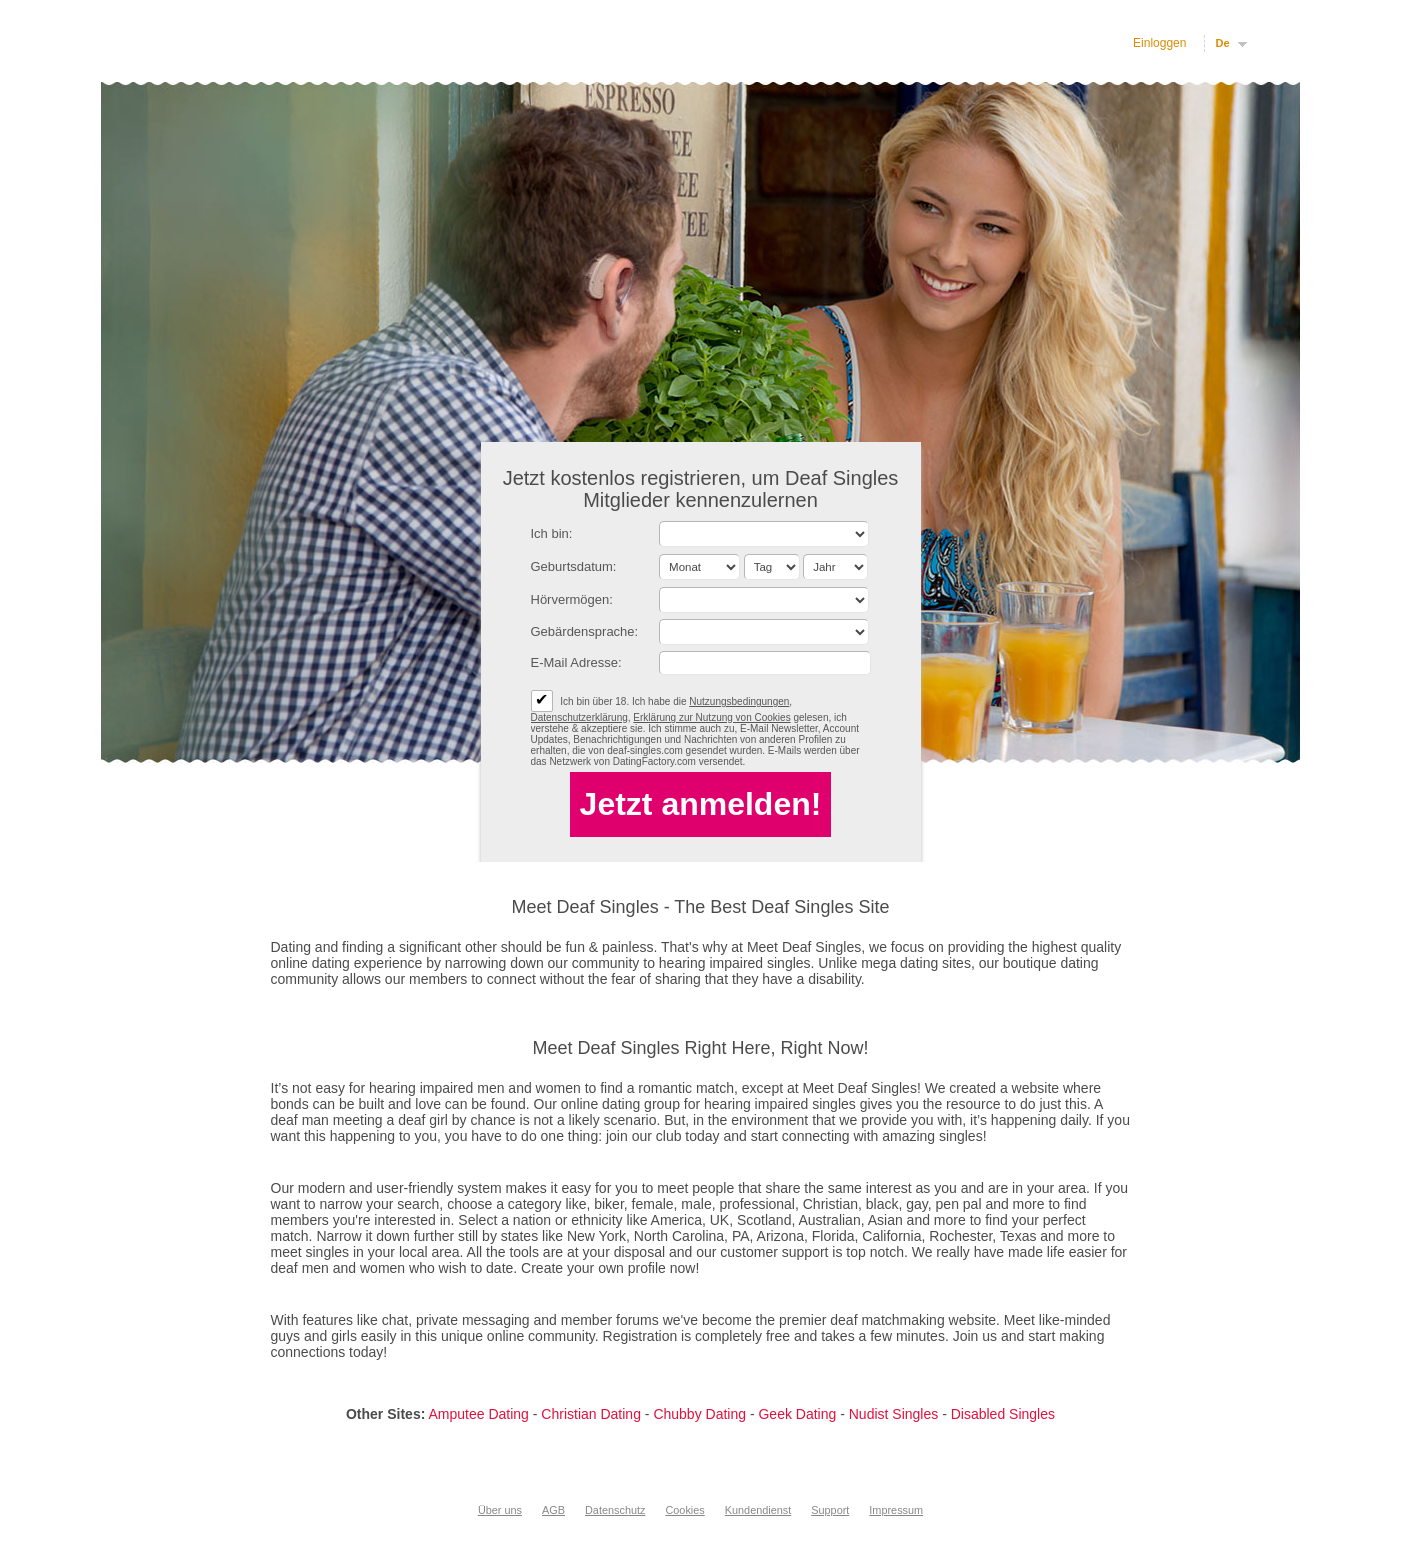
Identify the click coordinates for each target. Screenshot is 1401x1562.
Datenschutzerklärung (579, 717)
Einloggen (1159, 43)
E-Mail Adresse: (576, 662)
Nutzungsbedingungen (739, 701)
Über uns (500, 1510)
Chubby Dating (699, 1414)
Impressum (896, 1510)
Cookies (684, 1510)
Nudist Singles (894, 1414)
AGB (553, 1510)
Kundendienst (758, 1510)
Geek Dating (797, 1414)
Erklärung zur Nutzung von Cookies (711, 717)
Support (830, 1510)
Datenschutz (615, 1510)
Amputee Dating (478, 1414)
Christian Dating (591, 1414)
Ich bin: (552, 533)
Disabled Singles (1003, 1414)
